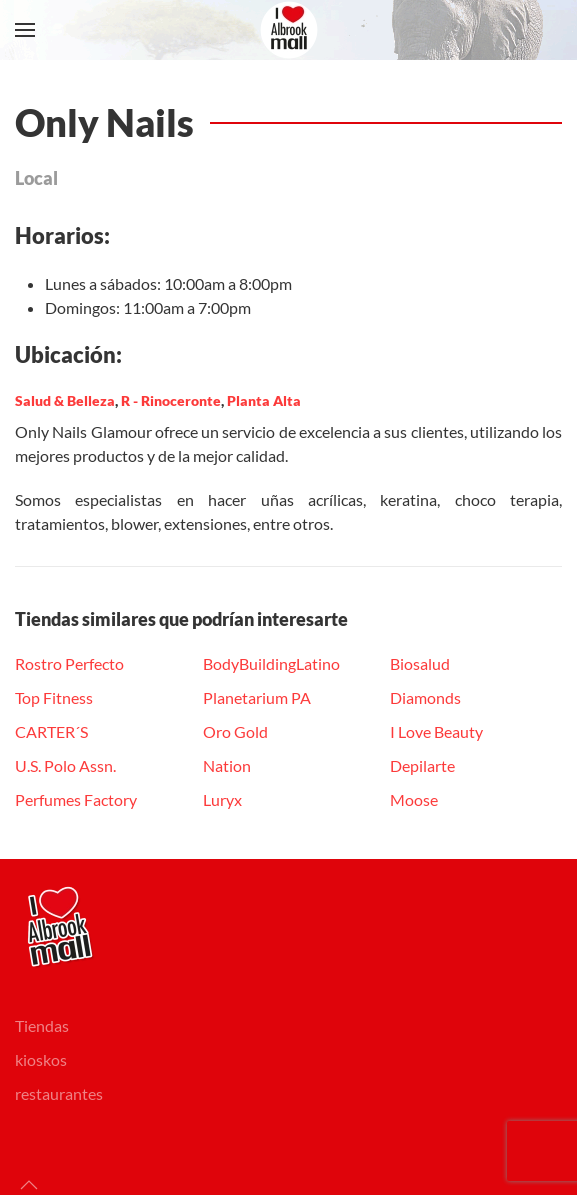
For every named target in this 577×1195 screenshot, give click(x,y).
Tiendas (42, 1025)
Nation (227, 765)
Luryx (222, 799)
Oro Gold (235, 731)
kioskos (41, 1059)
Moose (414, 799)
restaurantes (59, 1093)
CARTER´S (51, 731)
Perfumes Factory (76, 799)
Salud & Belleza (65, 400)
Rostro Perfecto (69, 663)
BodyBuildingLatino (271, 663)
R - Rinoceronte (171, 400)
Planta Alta (264, 400)
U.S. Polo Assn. (65, 765)
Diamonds (425, 697)
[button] (25, 30)
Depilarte (422, 765)
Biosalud (420, 663)
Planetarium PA (257, 697)
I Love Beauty (436, 731)
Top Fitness (54, 697)
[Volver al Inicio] (289, 30)
